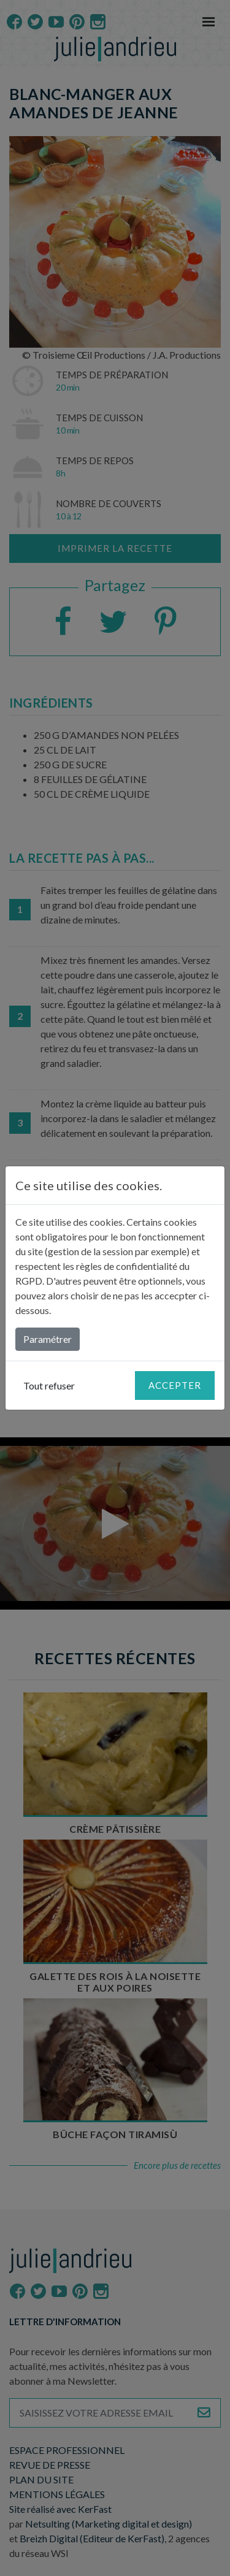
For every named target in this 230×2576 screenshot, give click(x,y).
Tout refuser (49, 1385)
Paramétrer (47, 1339)
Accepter (174, 1385)
